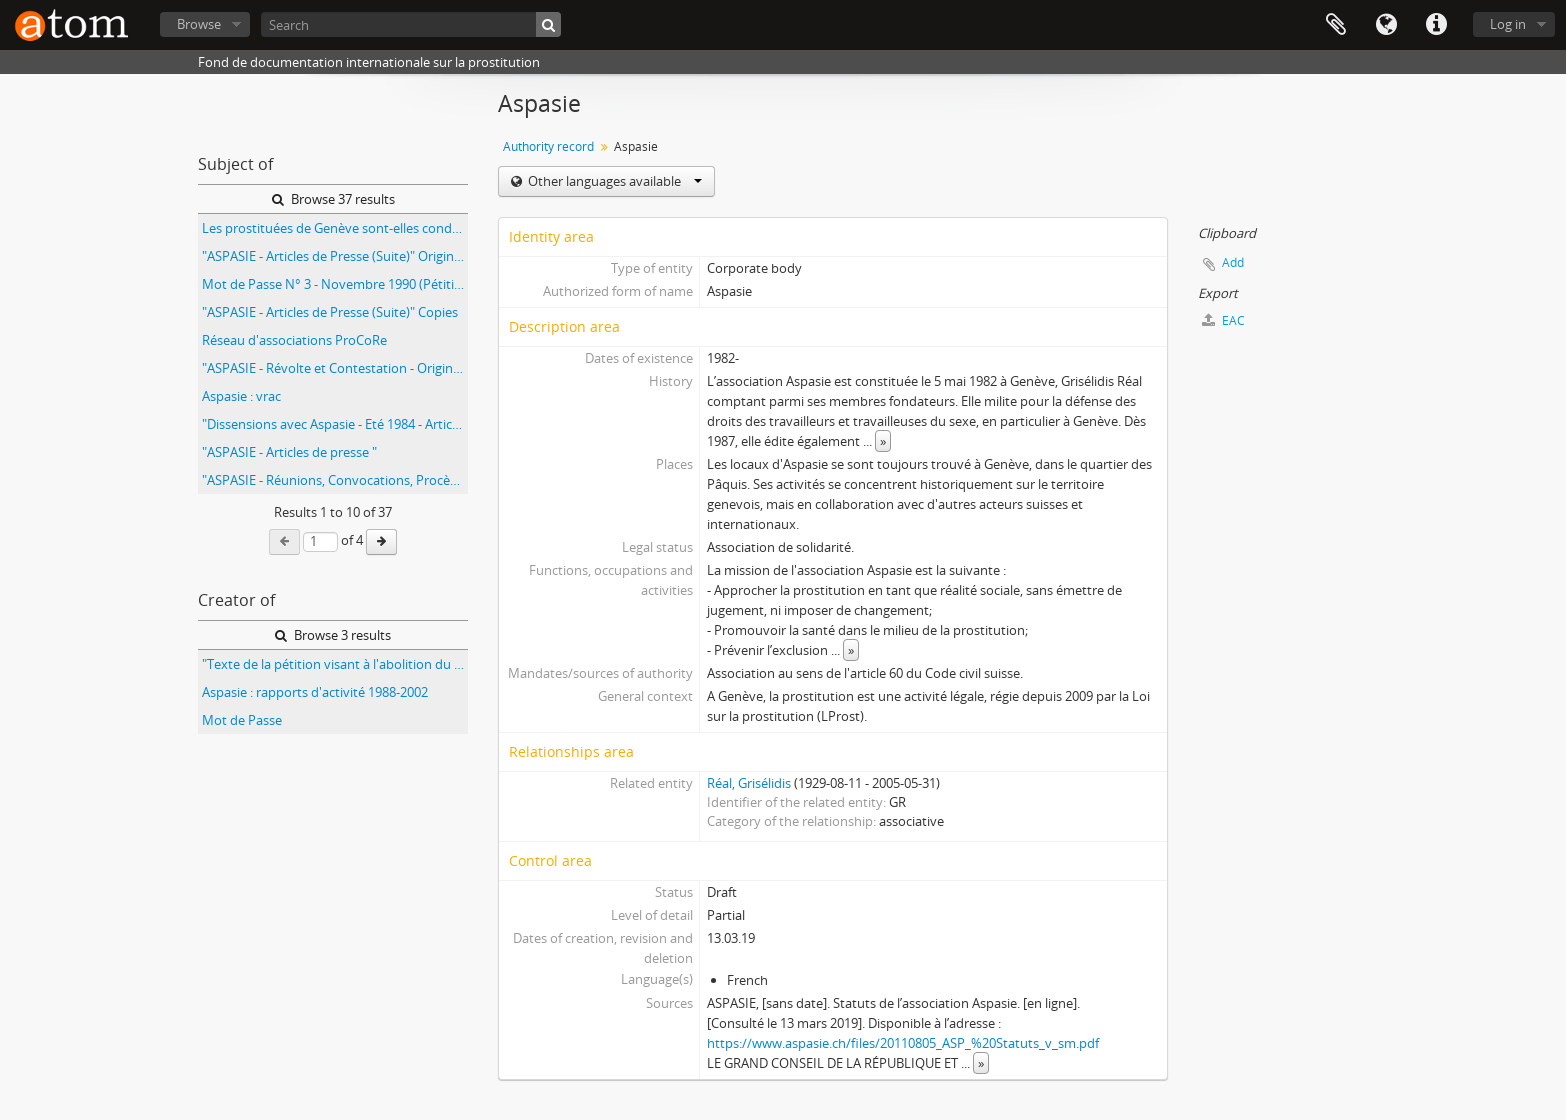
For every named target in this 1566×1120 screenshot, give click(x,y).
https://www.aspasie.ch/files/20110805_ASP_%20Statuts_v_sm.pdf (903, 1043)
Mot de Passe (242, 720)
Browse (199, 24)
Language (1386, 25)
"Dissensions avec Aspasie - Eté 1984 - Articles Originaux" (335, 424)
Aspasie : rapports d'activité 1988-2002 (315, 692)
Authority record (548, 146)
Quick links (1436, 25)
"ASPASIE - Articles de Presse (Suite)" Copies (330, 312)
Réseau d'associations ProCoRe (294, 340)
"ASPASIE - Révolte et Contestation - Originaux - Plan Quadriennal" (335, 368)
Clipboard (1336, 25)
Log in (1508, 24)
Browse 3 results (333, 635)
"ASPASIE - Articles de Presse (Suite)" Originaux (335, 256)
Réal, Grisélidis (749, 783)
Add (1233, 262)
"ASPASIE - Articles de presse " (289, 452)
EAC (1223, 320)
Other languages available (613, 181)
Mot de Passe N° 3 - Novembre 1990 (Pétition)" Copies (335, 284)
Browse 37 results (333, 199)
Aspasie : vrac (241, 396)
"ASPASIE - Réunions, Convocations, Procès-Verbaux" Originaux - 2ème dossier (335, 480)
